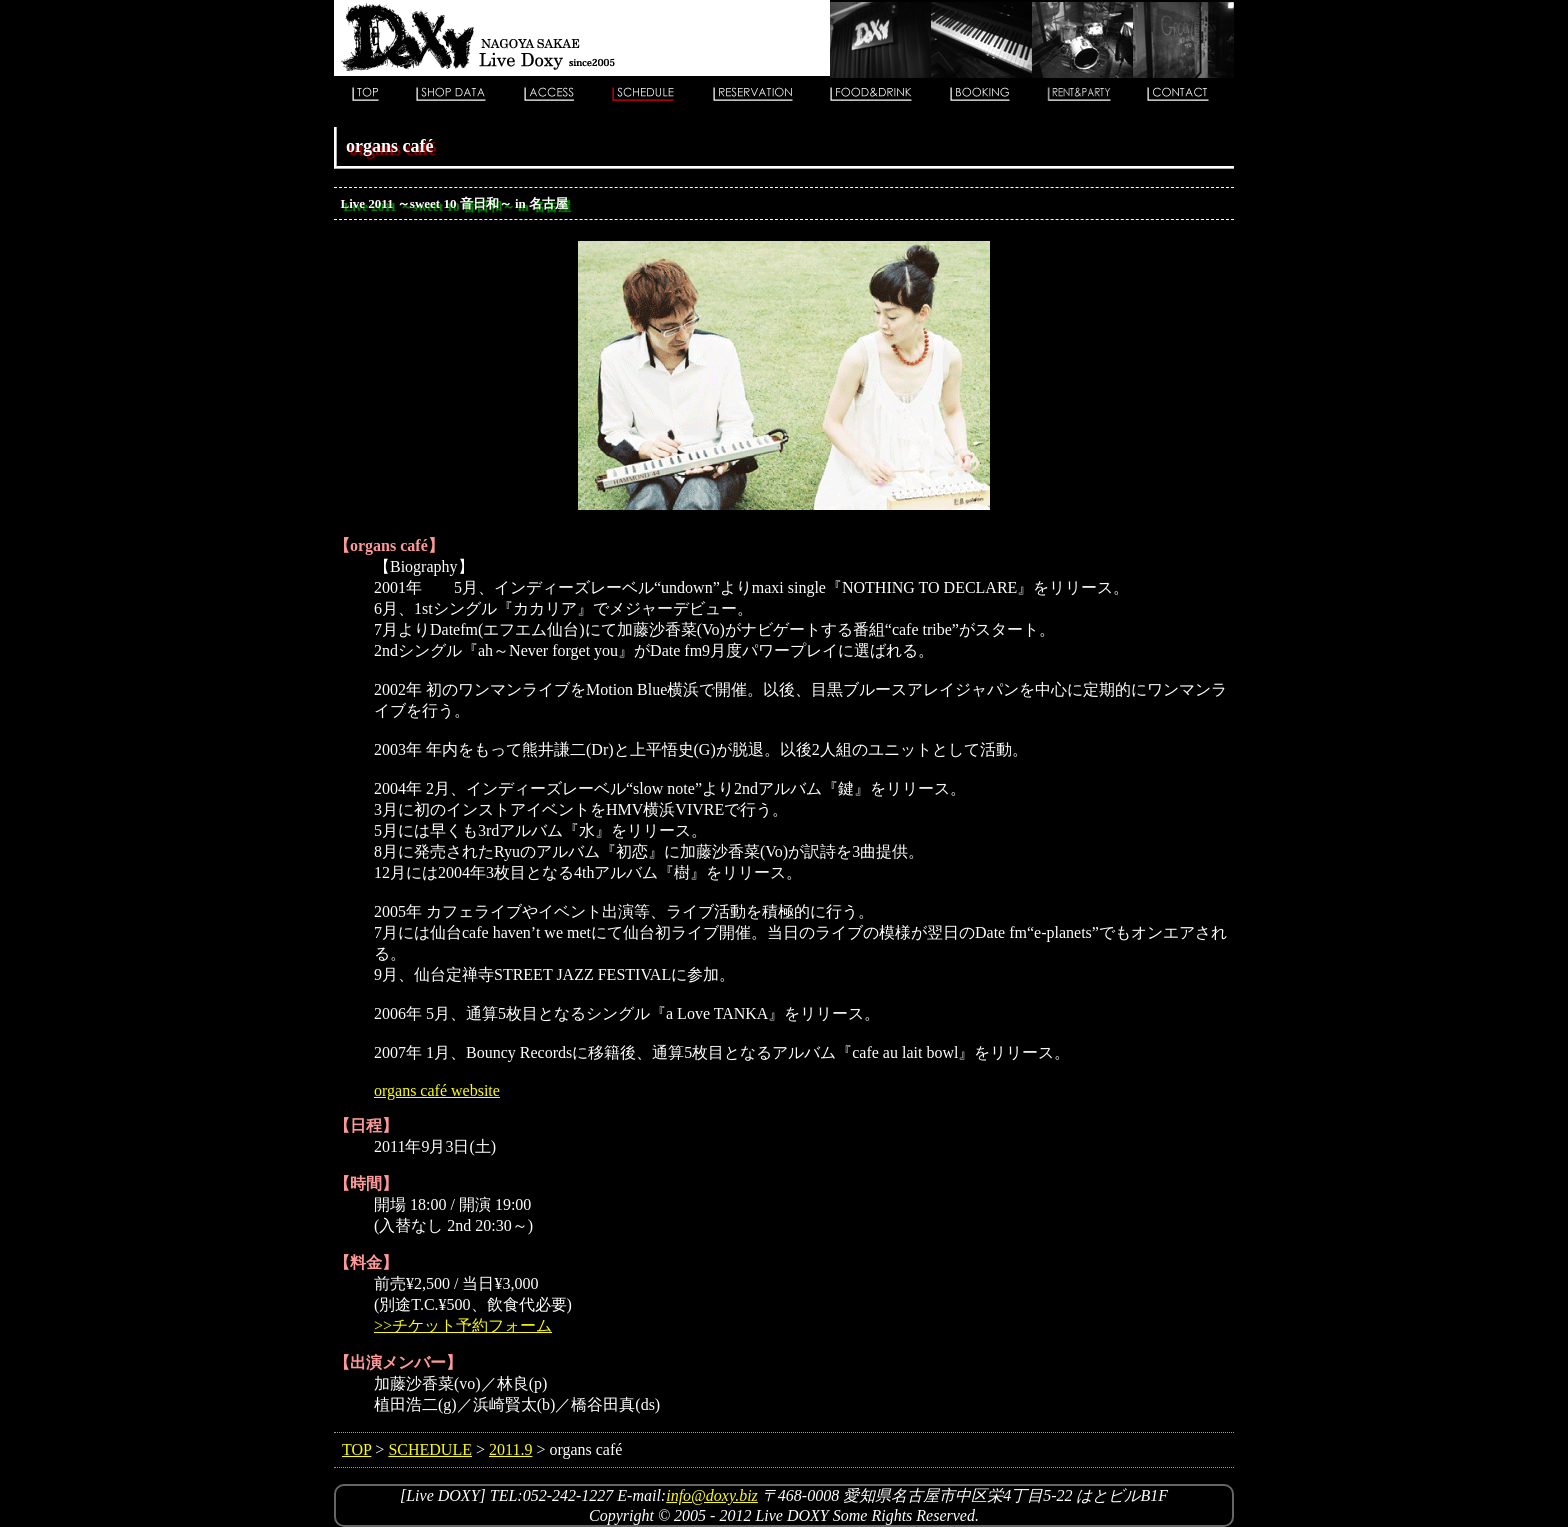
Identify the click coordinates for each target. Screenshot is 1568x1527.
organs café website (437, 1090)
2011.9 (510, 1449)
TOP (356, 1449)
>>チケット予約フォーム (463, 1325)
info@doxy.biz (712, 1495)
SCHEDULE (430, 1449)
